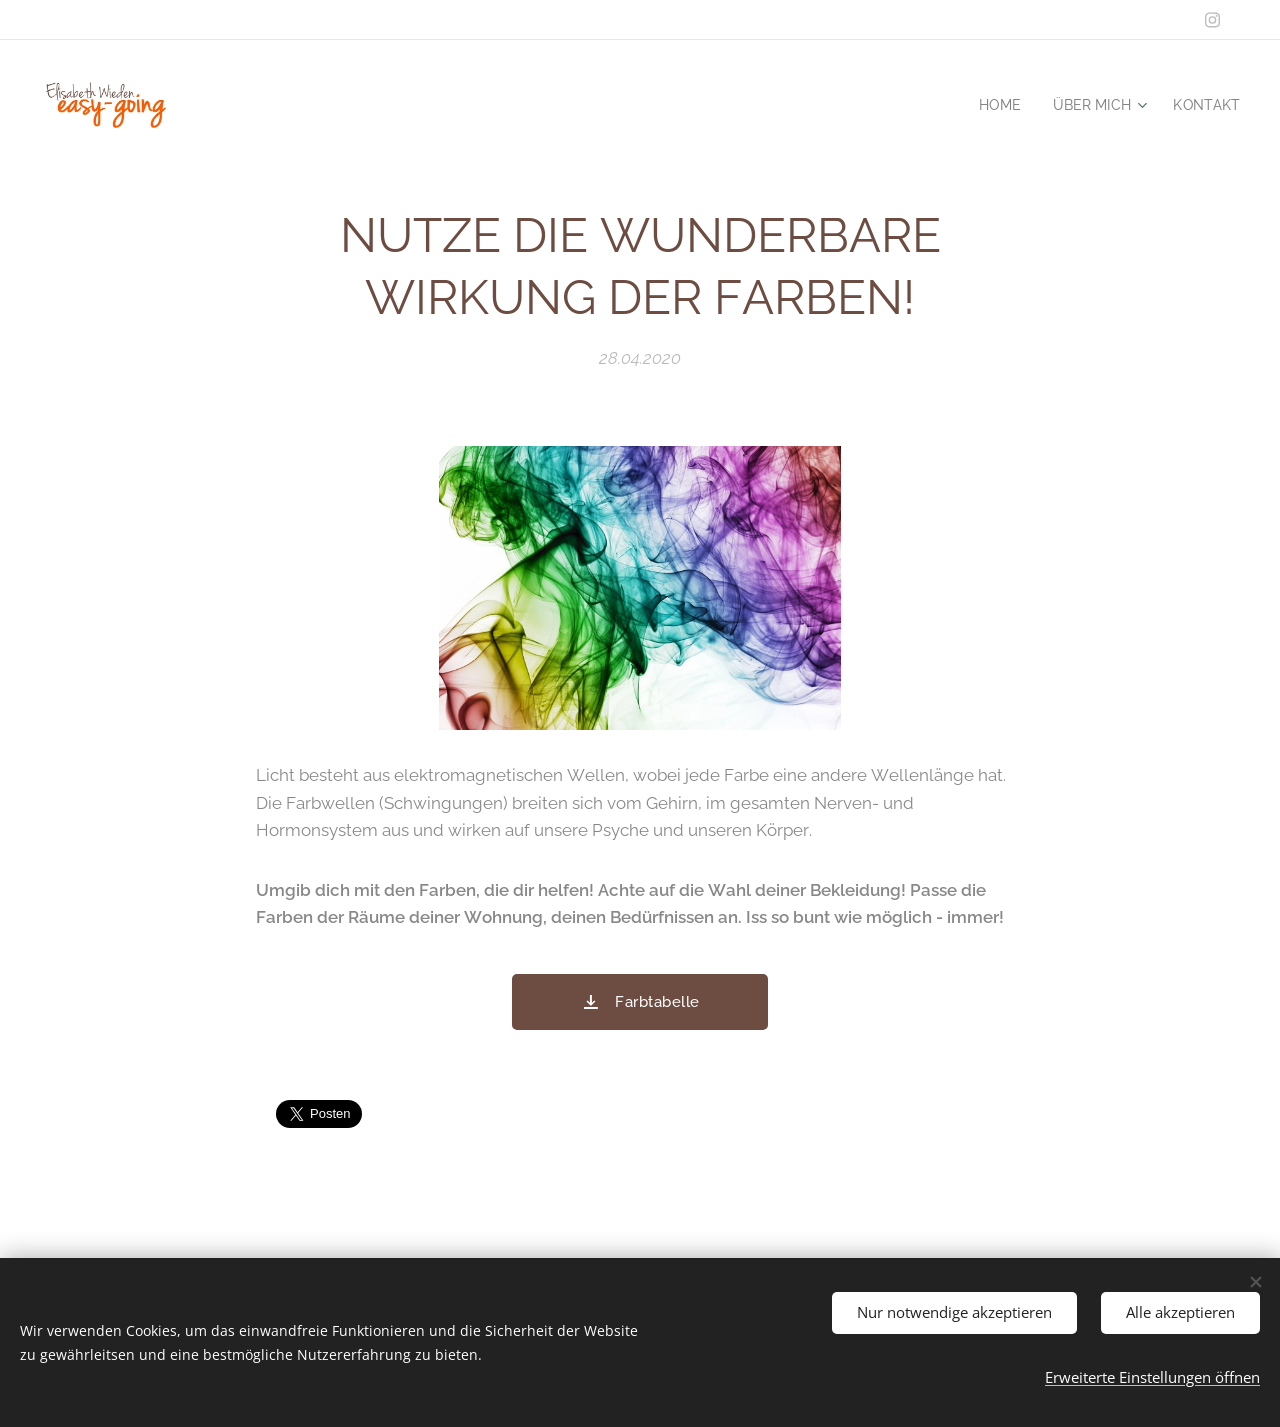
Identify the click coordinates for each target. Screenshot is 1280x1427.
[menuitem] (994, 105)
